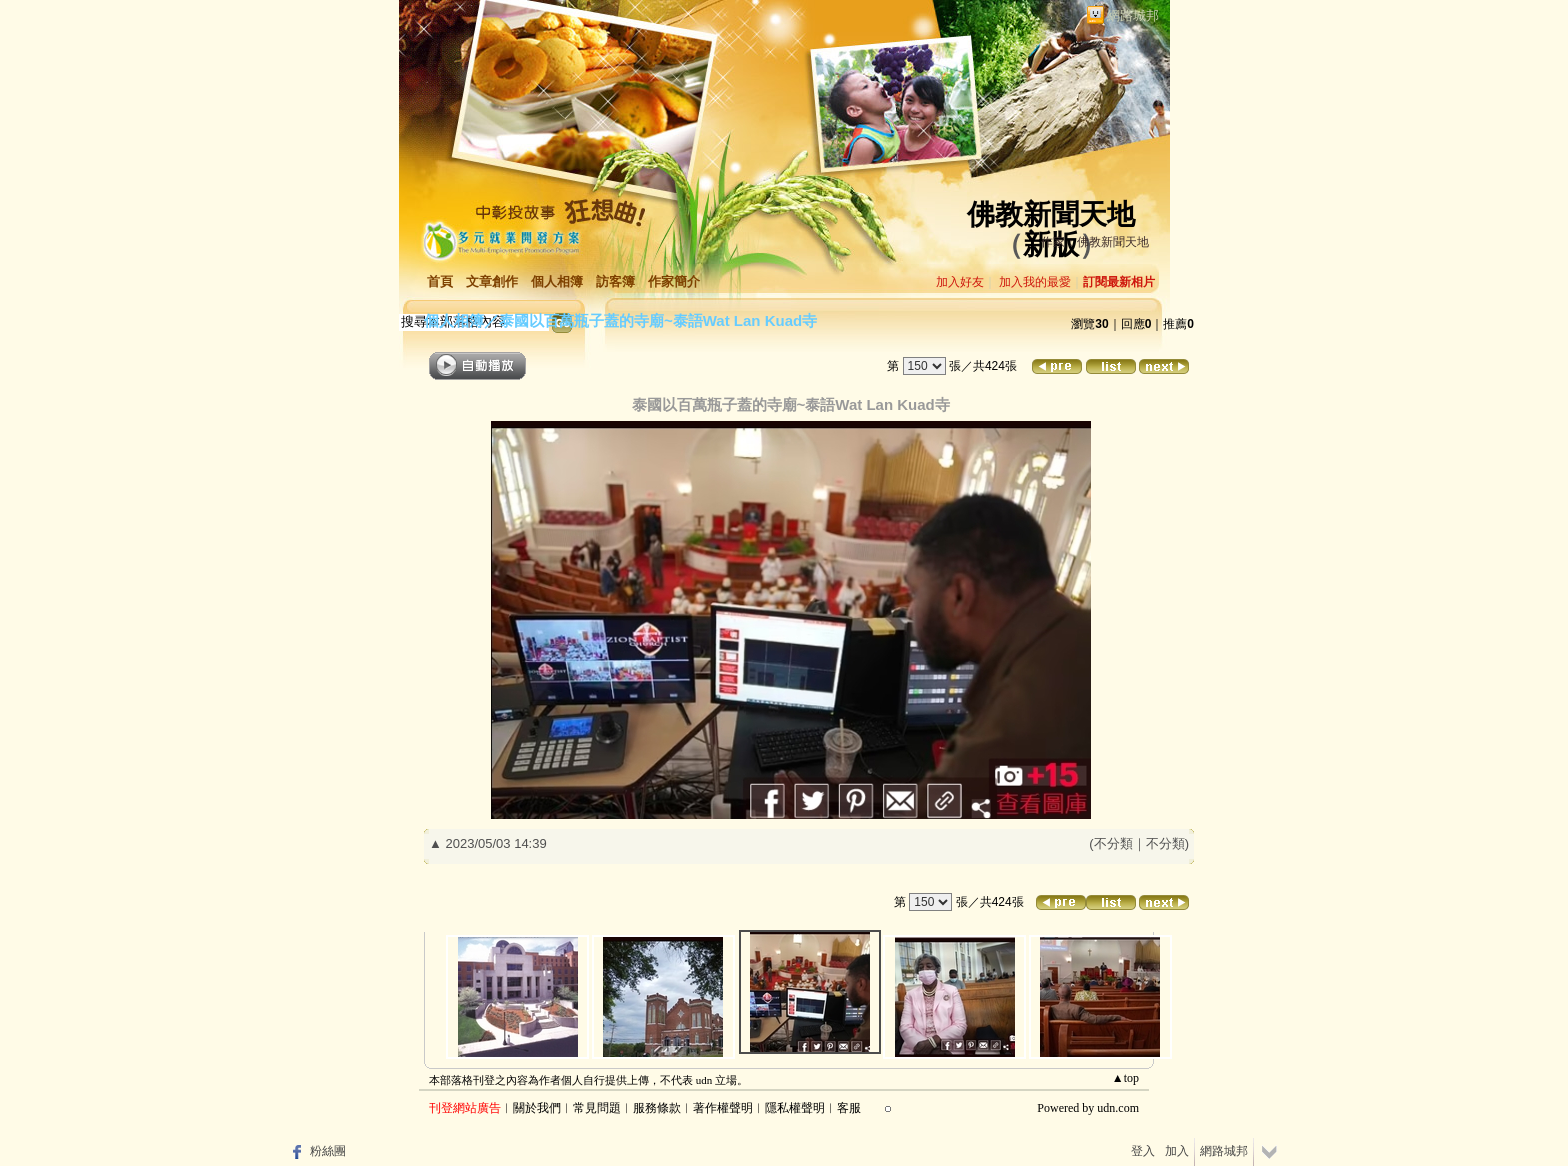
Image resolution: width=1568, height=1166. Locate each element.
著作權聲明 (723, 1108)
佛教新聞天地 (1051, 214)
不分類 (1113, 843)
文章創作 (492, 281)
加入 (1177, 1151)
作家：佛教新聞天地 (1095, 242)
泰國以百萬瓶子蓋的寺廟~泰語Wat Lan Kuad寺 (658, 320)
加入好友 (960, 282)
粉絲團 (328, 1151)
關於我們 (537, 1108)
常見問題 (597, 1108)
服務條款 (657, 1108)
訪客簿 (615, 281)
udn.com (1118, 1108)
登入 (1143, 1151)
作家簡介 (674, 281)
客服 (849, 1108)
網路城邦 (1133, 15)
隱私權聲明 (795, 1108)
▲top (1125, 1078)
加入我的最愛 (1035, 282)
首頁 (440, 281)
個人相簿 (557, 281)
